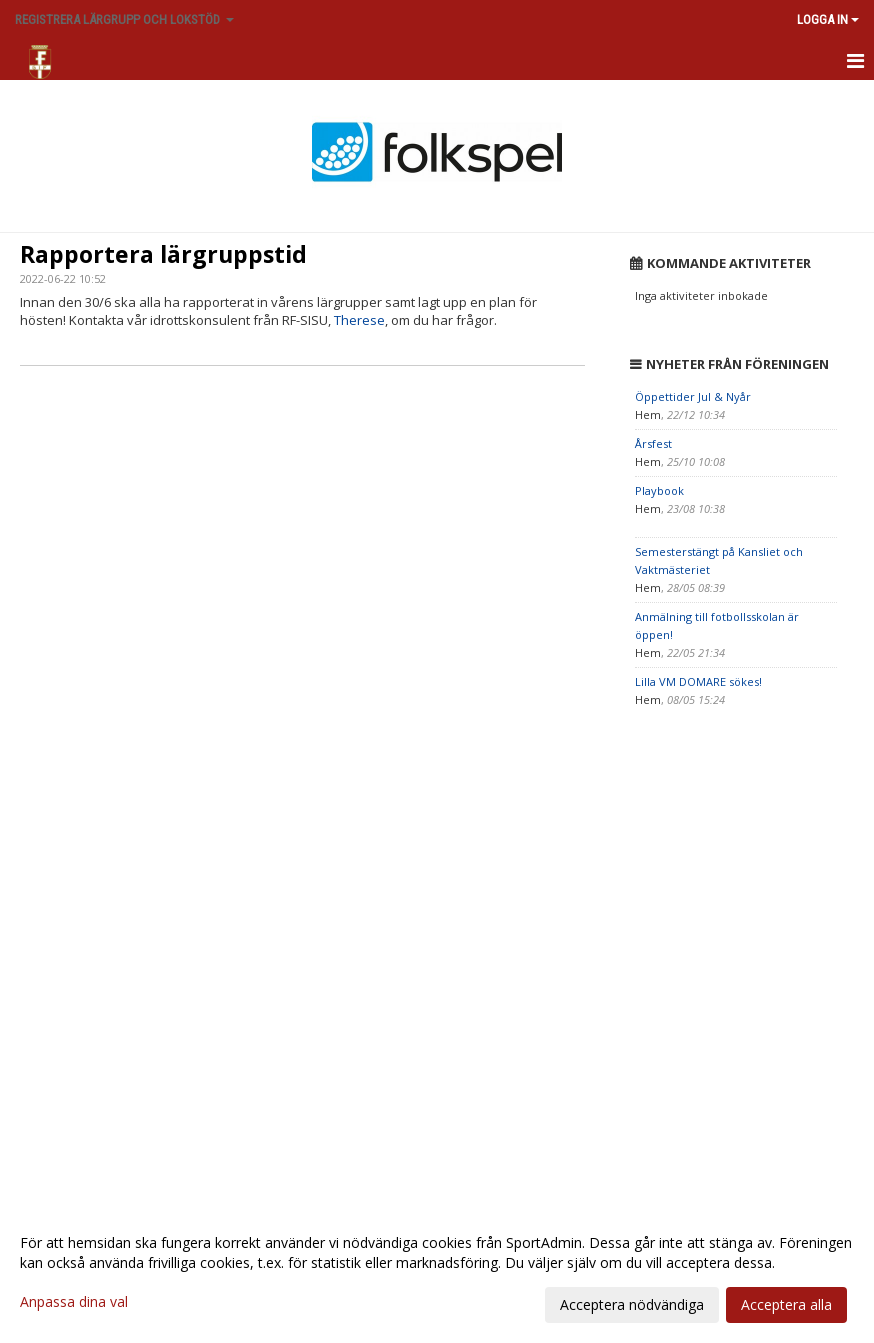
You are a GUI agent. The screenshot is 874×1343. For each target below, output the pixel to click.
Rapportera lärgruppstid (163, 254)
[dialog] (437, 1273)
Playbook (659, 490)
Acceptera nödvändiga (632, 1304)
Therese (359, 320)
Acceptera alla (786, 1304)
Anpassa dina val (74, 1302)
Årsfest (653, 443)
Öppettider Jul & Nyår (693, 396)
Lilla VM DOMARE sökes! (698, 681)
